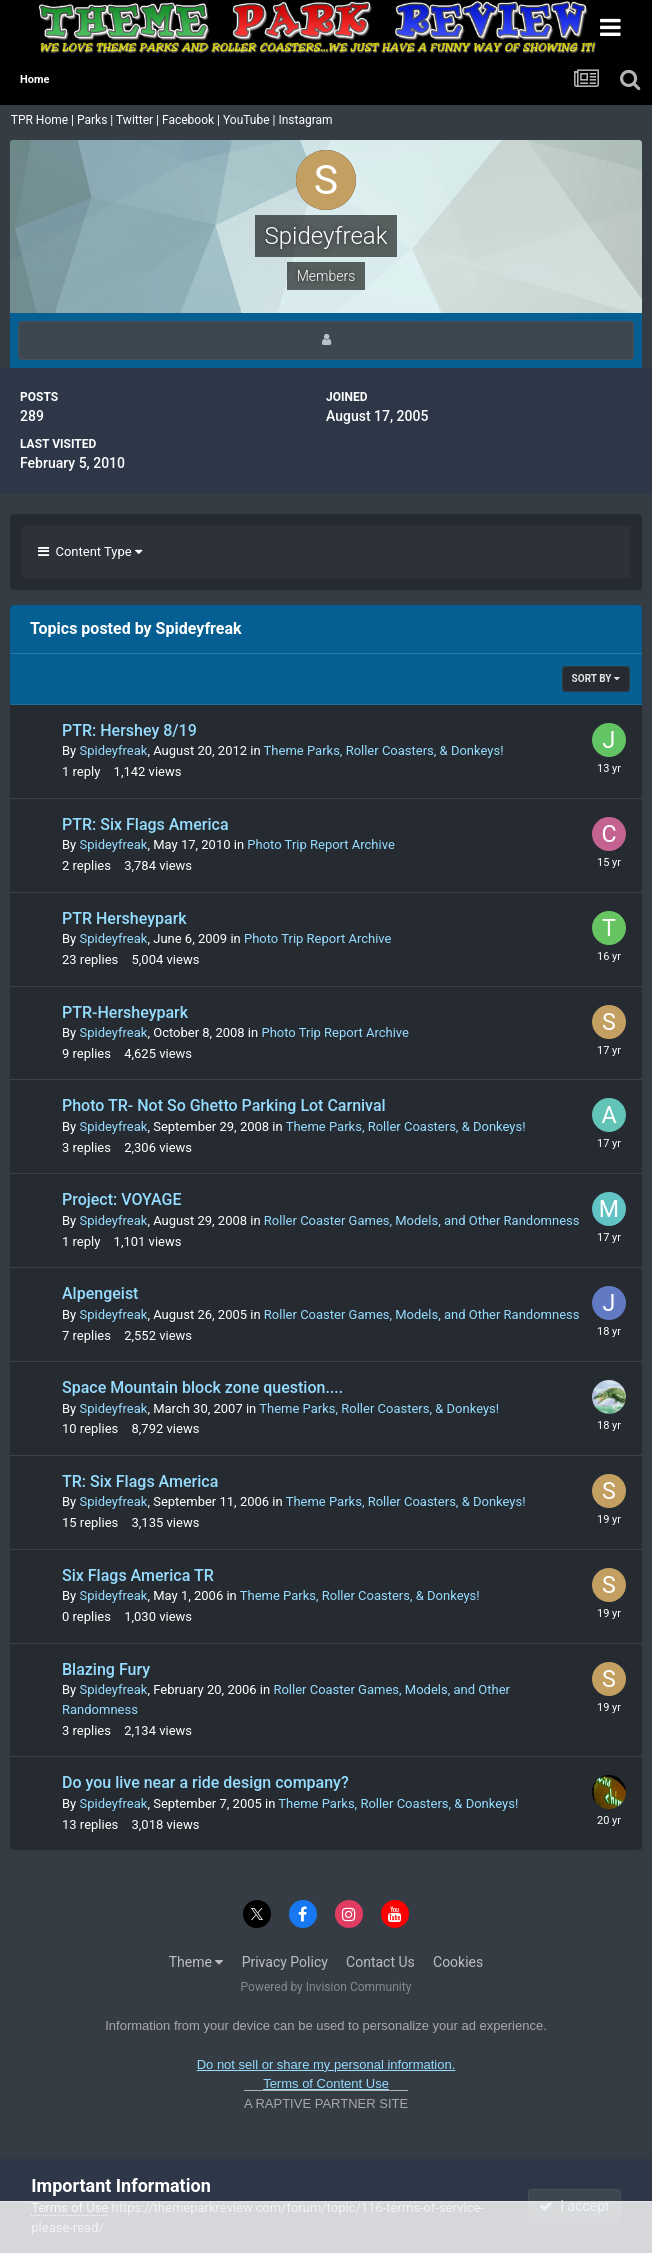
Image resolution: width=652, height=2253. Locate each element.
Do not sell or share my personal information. (326, 2064)
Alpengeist (100, 1293)
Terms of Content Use (326, 2083)
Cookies (458, 1962)
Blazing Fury (106, 1669)
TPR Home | (41, 120)
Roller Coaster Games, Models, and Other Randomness (422, 1220)
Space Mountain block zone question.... (202, 1387)
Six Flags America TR (138, 1575)
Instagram (306, 120)
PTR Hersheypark (124, 918)
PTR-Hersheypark (125, 1012)
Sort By (596, 678)
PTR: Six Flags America (145, 824)
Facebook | (192, 120)
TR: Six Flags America (140, 1481)
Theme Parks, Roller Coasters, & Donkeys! (384, 750)
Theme (196, 1962)
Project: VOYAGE (121, 1199)
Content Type (90, 551)
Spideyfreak (113, 750)
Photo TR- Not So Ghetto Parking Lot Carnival (224, 1105)
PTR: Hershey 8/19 (129, 730)
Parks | (96, 120)
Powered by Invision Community (326, 1987)
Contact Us (380, 1962)
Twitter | (139, 120)
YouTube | (251, 120)
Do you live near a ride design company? (205, 1782)
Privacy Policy (285, 1962)
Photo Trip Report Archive (320, 844)
